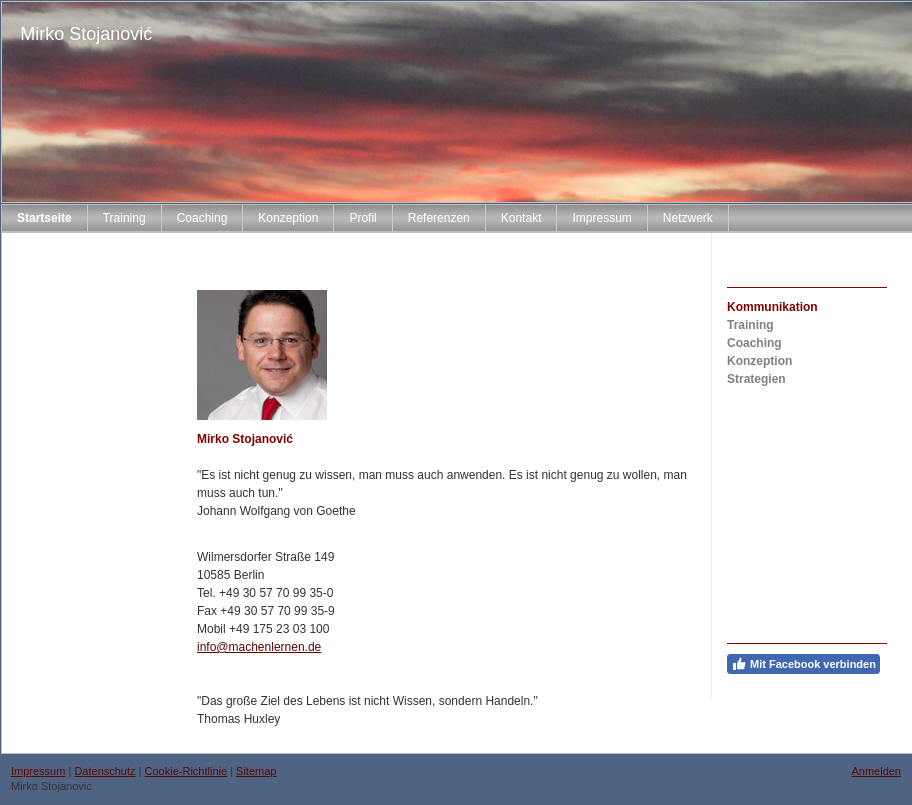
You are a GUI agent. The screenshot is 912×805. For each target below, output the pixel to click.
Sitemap (256, 771)
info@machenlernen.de (259, 647)
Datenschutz (104, 771)
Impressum (38, 771)
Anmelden (876, 771)
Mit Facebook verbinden (803, 664)
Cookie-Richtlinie (186, 771)
